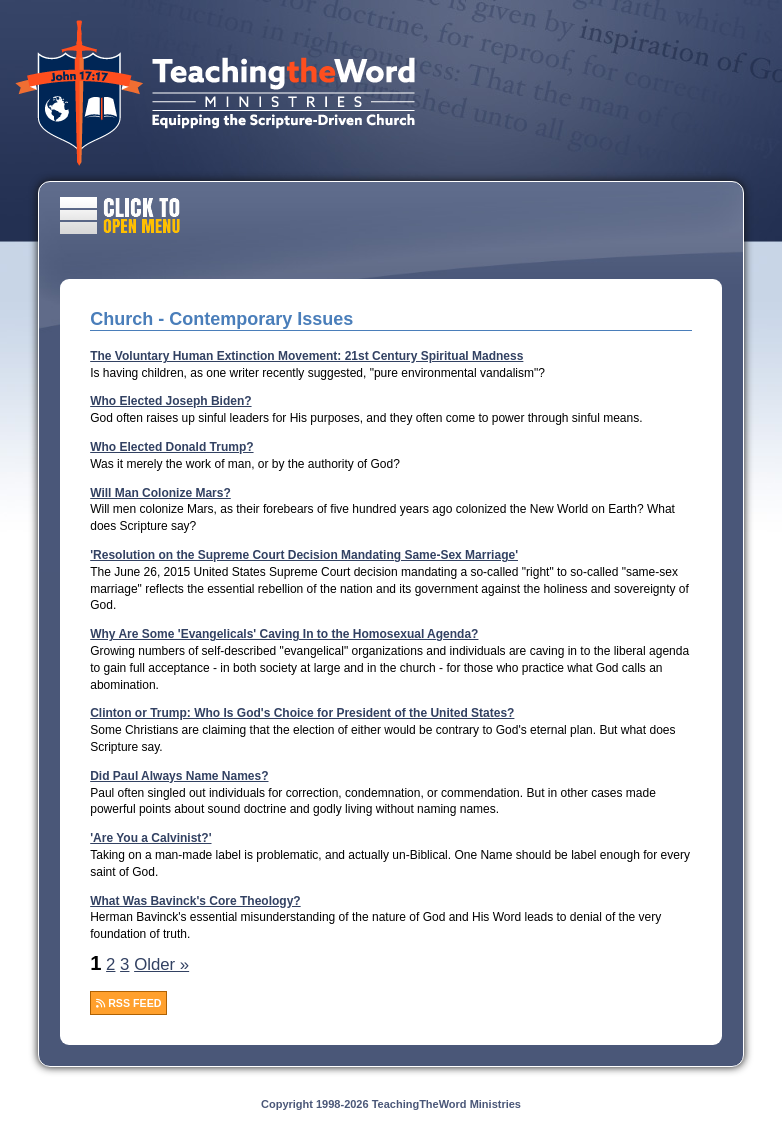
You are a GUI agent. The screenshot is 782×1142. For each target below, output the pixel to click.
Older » (161, 964)
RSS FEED (128, 1003)
